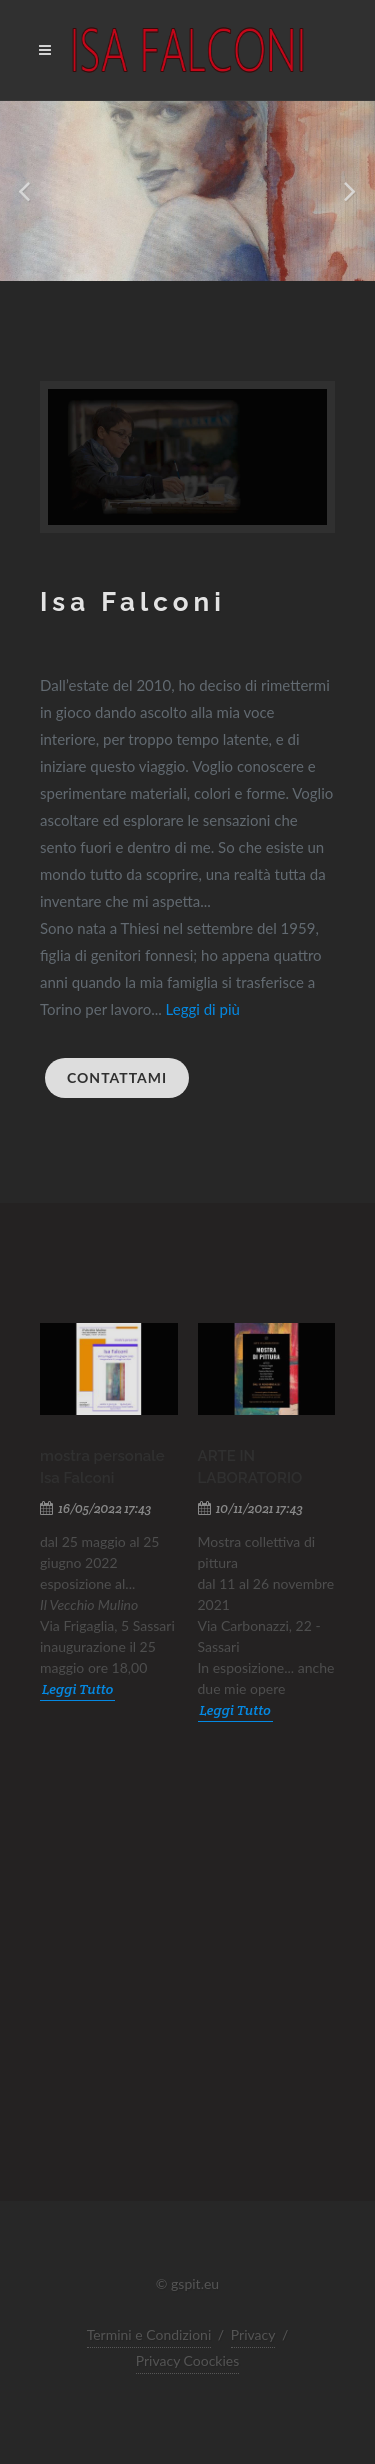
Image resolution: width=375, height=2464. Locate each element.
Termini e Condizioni (149, 2334)
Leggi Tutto (77, 1689)
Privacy (253, 2334)
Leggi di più (203, 1009)
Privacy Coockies (188, 2360)
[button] (26, 191)
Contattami (117, 1077)
